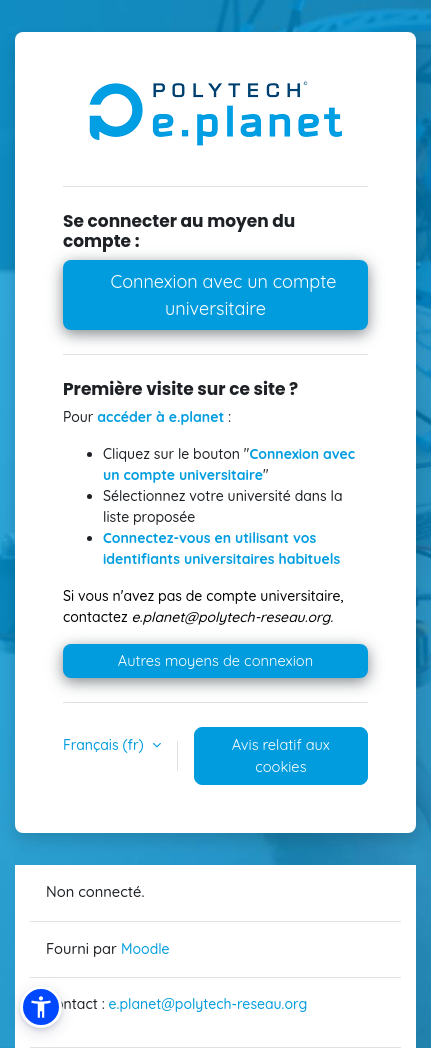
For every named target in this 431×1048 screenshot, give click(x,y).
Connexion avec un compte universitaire (220, 295)
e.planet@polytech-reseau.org (208, 1004)
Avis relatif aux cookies (281, 755)
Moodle (145, 949)
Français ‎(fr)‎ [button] (105, 745)
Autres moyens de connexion (215, 660)
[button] (41, 1007)
